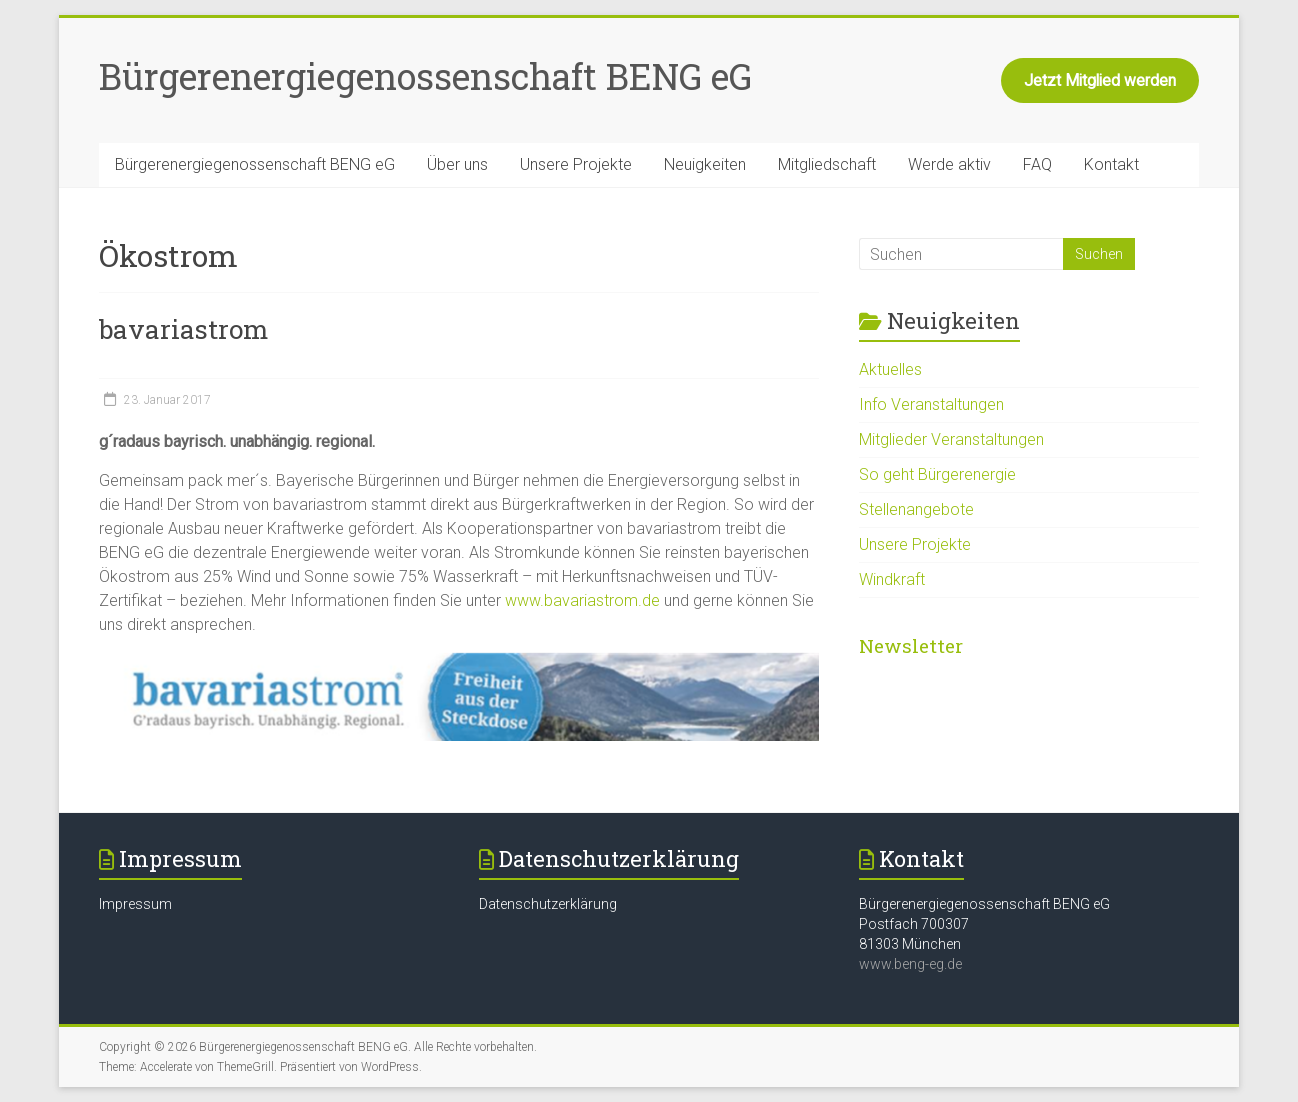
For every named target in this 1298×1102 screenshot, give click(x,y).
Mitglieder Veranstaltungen (951, 439)
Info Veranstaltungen (931, 404)
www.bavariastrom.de (582, 600)
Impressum (135, 904)
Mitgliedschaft (827, 164)
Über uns (457, 164)
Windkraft (892, 579)
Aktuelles (890, 369)
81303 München (910, 944)
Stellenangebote (916, 509)
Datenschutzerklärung (548, 904)
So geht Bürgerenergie (937, 474)
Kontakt (1111, 164)
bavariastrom (183, 329)
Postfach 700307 (914, 924)
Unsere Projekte (576, 164)
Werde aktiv (949, 164)
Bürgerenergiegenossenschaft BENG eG (425, 76)
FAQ (1037, 164)
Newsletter (911, 645)
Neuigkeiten (705, 164)
